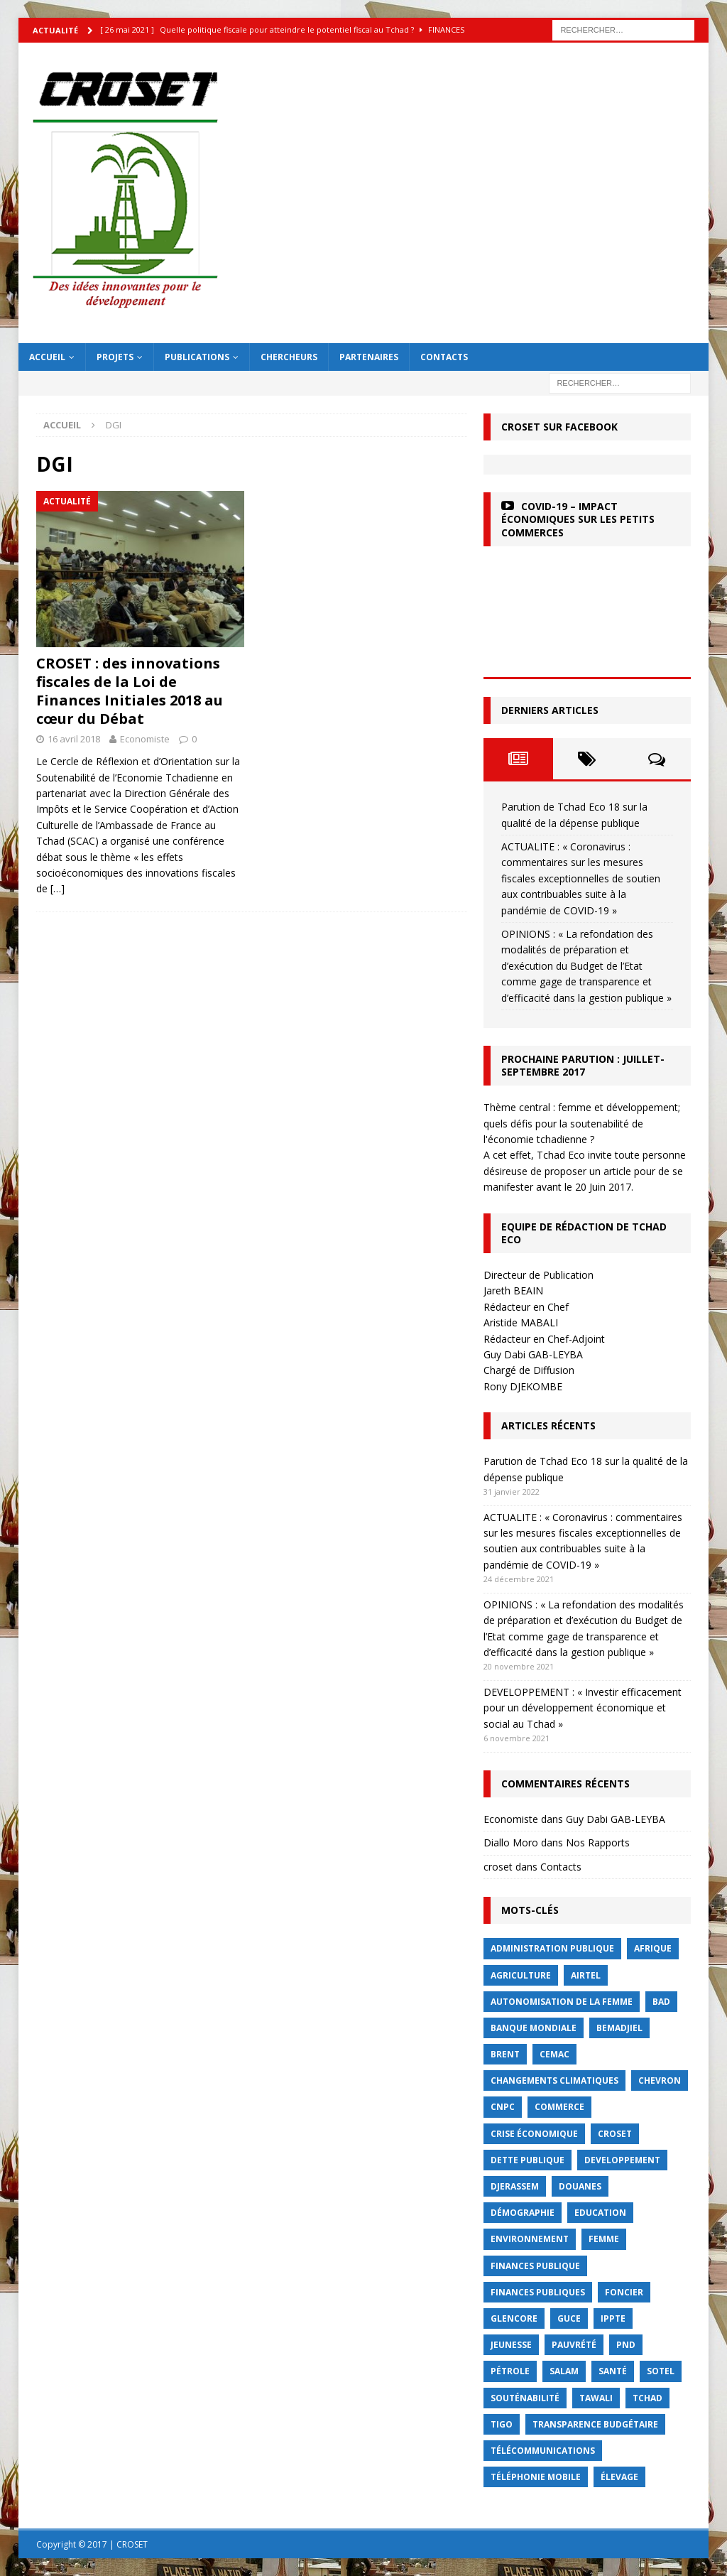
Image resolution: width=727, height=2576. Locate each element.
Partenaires (368, 357)
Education (600, 2213)
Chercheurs (289, 357)
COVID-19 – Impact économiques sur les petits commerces (578, 519)
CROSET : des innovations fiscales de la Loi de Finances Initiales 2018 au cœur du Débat (129, 691)
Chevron (659, 2080)
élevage (619, 2477)
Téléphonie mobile (536, 2477)
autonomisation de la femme (562, 2002)
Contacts (444, 357)
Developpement (622, 2160)
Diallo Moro (510, 1842)
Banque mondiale (533, 2028)
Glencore (514, 2318)
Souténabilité (525, 2398)
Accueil (47, 357)
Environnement (530, 2239)
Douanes (580, 2186)
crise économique (534, 2134)
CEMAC (554, 2054)
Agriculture (521, 1975)
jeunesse (511, 2345)
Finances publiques (538, 2292)
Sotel (660, 2371)
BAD (661, 2002)
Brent (505, 2054)
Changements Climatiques (554, 2080)
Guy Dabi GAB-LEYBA (615, 1819)
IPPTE (613, 2318)
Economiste (145, 738)
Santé (612, 2371)
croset (498, 1866)
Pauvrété (574, 2345)
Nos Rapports (598, 1842)
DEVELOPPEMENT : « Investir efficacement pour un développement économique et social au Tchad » (582, 1708)
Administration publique (552, 1948)
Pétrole (510, 2371)
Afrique (653, 1948)
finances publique (535, 2266)
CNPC (503, 2107)
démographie (522, 2213)
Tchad (647, 2398)
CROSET (615, 2134)
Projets (115, 357)
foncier (624, 2292)
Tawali (596, 2398)
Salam (564, 2371)
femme (604, 2239)
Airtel (586, 1975)
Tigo (502, 2424)
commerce (559, 2107)
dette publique (527, 2160)
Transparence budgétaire (595, 2424)
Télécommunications (543, 2451)
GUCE (569, 2318)
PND (625, 2345)
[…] (57, 888)
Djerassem (515, 2186)
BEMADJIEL (619, 2028)
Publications (197, 357)
